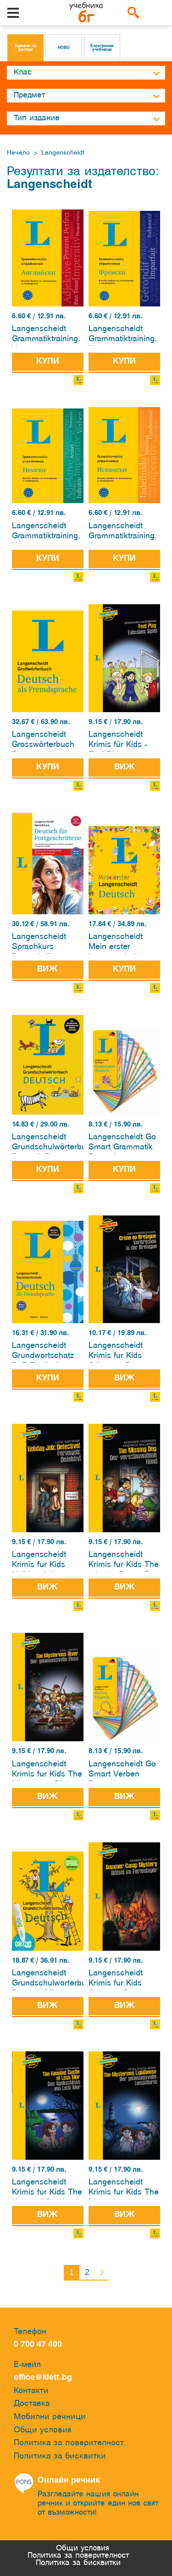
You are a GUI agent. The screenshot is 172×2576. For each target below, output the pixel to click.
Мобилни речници (50, 2417)
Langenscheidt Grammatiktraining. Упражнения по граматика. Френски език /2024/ (123, 335)
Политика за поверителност (69, 2443)
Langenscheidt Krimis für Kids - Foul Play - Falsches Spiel (118, 741)
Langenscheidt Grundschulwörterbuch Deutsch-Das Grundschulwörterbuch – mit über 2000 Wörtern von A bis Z (47, 1143)
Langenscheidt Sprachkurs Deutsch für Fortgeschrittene (42, 943)
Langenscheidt (62, 153)
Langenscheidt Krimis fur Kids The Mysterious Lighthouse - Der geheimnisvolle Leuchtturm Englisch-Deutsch (124, 2189)
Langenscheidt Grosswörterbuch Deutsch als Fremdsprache (43, 741)
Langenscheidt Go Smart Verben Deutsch (122, 1770)
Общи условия (43, 2430)
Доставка (32, 2404)
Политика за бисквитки (60, 2456)
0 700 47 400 (40, 2345)
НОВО (64, 48)
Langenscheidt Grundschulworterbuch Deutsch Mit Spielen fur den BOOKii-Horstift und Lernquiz (47, 1980)
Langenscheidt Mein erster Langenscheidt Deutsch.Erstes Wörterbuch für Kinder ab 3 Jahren (124, 943)
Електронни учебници (102, 48)
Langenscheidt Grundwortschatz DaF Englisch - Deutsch (43, 1352)
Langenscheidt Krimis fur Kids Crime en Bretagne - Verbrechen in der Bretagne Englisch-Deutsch (123, 1352)
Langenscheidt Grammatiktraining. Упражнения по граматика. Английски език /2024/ (46, 335)
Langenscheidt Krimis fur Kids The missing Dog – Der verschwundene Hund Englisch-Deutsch (124, 1561)
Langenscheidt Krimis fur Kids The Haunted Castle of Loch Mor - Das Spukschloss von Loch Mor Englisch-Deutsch (47, 2189)
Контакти (31, 2391)
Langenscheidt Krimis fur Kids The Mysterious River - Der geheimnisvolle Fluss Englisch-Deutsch (47, 1770)
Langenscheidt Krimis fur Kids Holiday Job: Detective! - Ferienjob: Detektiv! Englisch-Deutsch (46, 1561)
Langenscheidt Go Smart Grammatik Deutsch (122, 1143)
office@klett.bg (43, 2378)
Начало (18, 153)
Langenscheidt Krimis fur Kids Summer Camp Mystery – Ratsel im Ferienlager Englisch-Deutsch (121, 1980)
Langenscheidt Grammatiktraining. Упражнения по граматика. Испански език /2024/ (123, 532)
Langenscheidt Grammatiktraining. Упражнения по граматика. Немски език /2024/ (46, 532)
